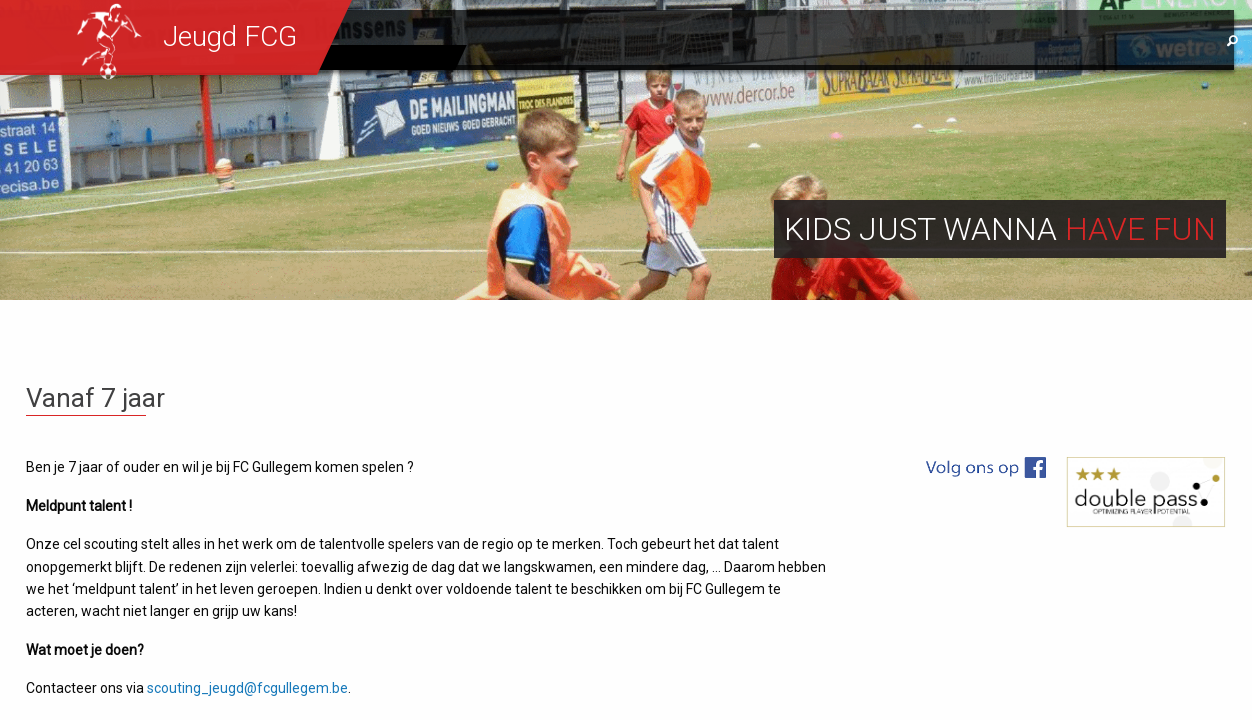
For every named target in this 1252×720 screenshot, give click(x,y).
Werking (768, 41)
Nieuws (674, 41)
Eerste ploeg (392, 57)
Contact (1041, 41)
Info (954, 41)
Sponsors (1150, 41)
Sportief (868, 41)
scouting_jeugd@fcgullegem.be (247, 688)
